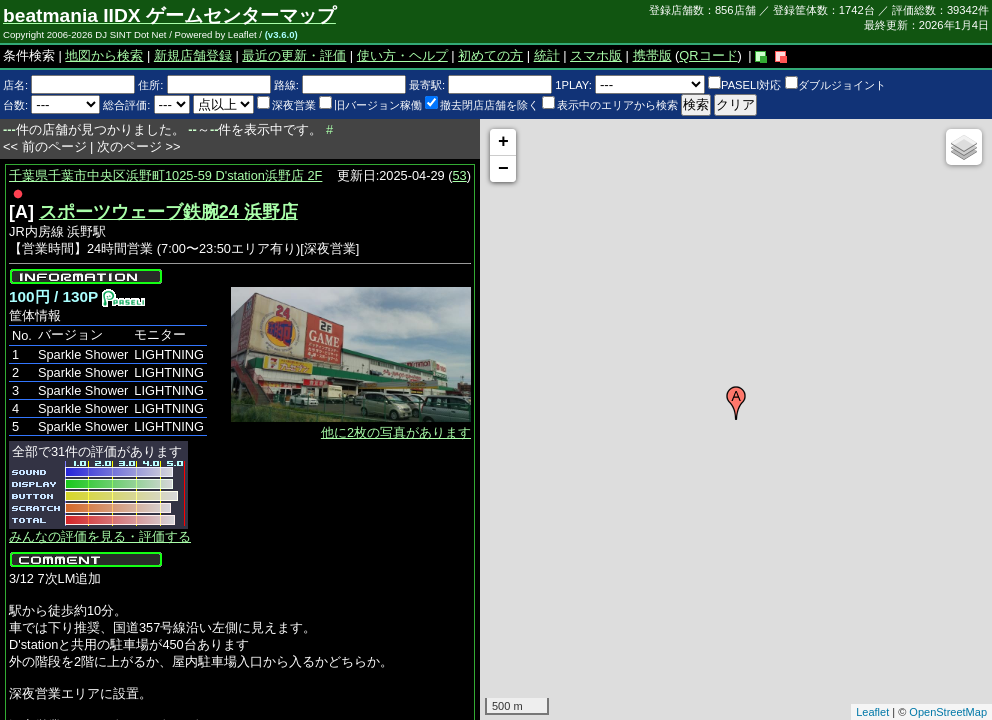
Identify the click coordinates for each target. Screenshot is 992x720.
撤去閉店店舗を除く (482, 105)
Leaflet (872, 712)
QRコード (708, 55)
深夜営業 (286, 105)
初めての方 (490, 55)
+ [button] (503, 142)
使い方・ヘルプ (402, 55)
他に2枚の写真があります (396, 432)
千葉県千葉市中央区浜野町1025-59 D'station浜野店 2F (165, 175)
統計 (547, 55)
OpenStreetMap (948, 712)
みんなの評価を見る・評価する (100, 536)
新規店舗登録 (193, 55)
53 (460, 175)
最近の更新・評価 (294, 55)
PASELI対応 (744, 85)
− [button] (503, 169)
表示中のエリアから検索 (610, 105)
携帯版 (652, 55)
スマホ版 (596, 55)
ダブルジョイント (835, 85)
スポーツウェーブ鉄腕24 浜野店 (168, 212)
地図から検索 (104, 55)
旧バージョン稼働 (370, 105)
